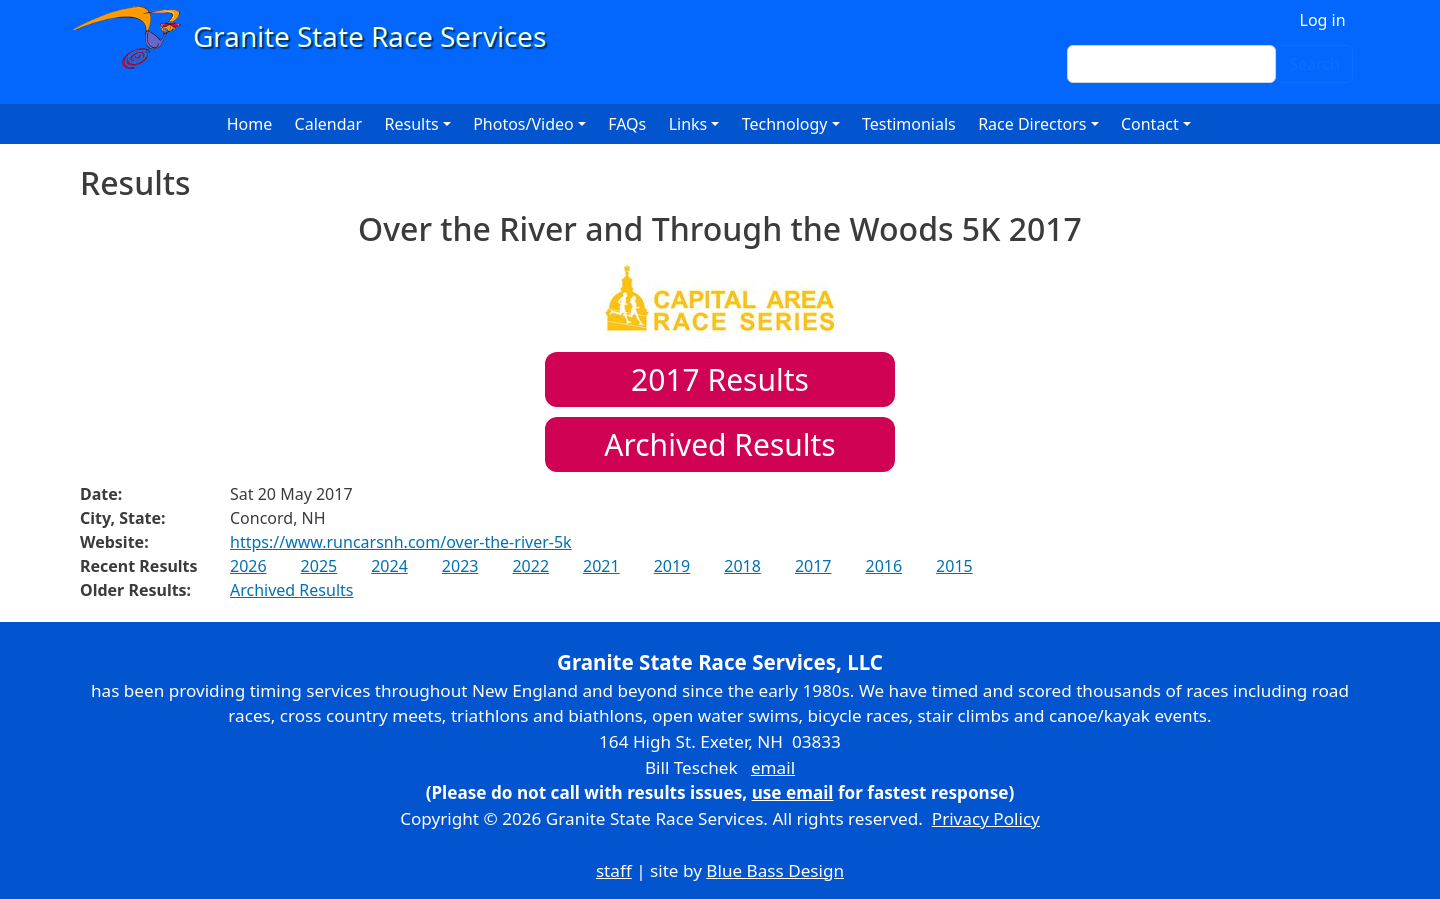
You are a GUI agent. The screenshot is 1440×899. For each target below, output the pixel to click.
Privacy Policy (986, 818)
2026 (248, 566)
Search (1314, 64)
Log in (1323, 20)
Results (720, 379)
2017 (813, 566)
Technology (785, 124)
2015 (954, 566)
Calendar (329, 124)
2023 (460, 566)
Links (688, 124)
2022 (530, 566)
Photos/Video (523, 124)
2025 (319, 566)
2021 (601, 566)
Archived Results (719, 444)
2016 (883, 566)
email (773, 767)
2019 (672, 566)
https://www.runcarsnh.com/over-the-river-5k (401, 542)
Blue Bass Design (775, 870)
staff (614, 870)
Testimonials (909, 124)
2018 (742, 566)
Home (250, 124)
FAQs (627, 124)
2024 (389, 566)
